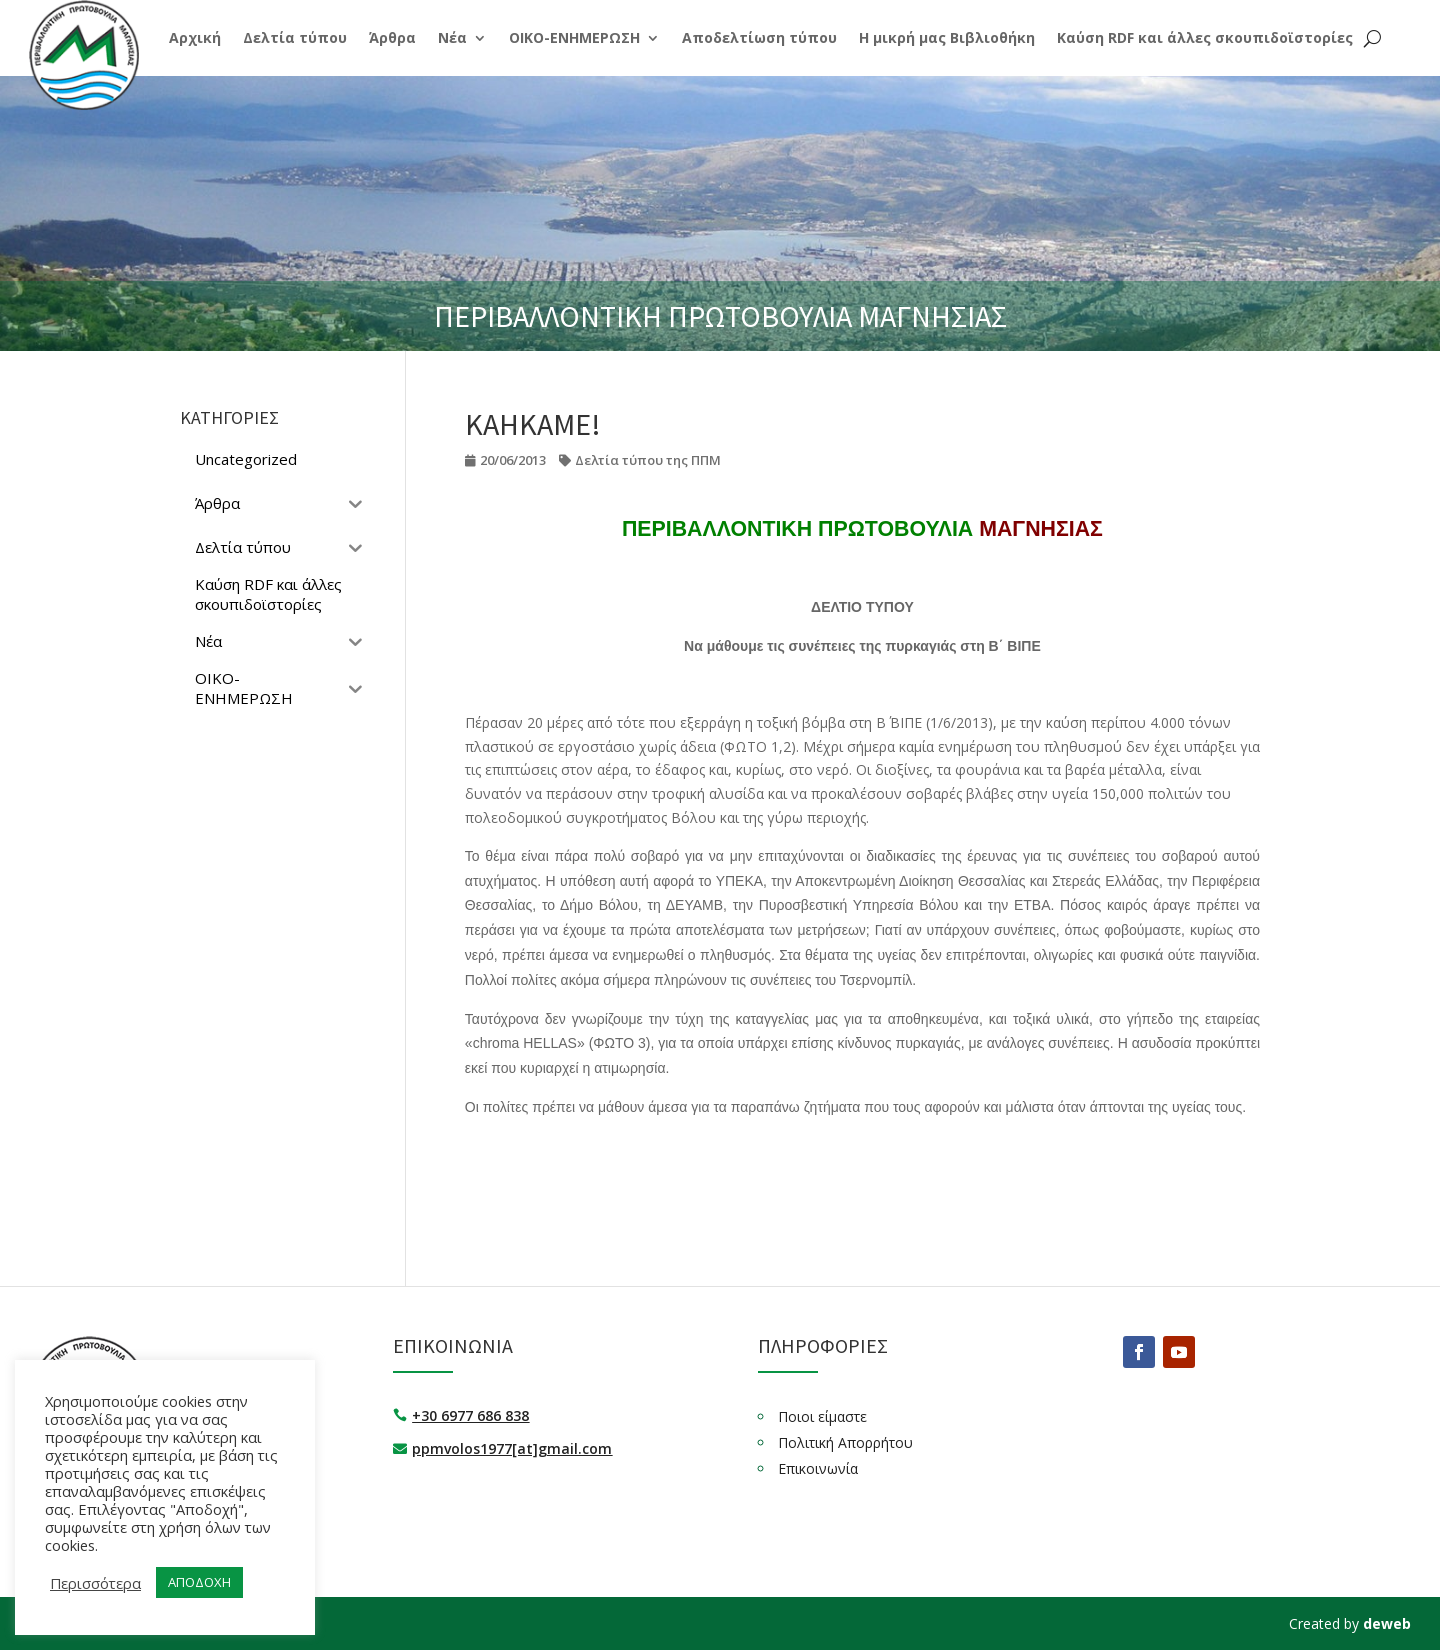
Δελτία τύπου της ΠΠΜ (648, 460)
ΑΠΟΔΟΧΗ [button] (199, 1582)
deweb (1387, 1623)
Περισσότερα (95, 1583)
